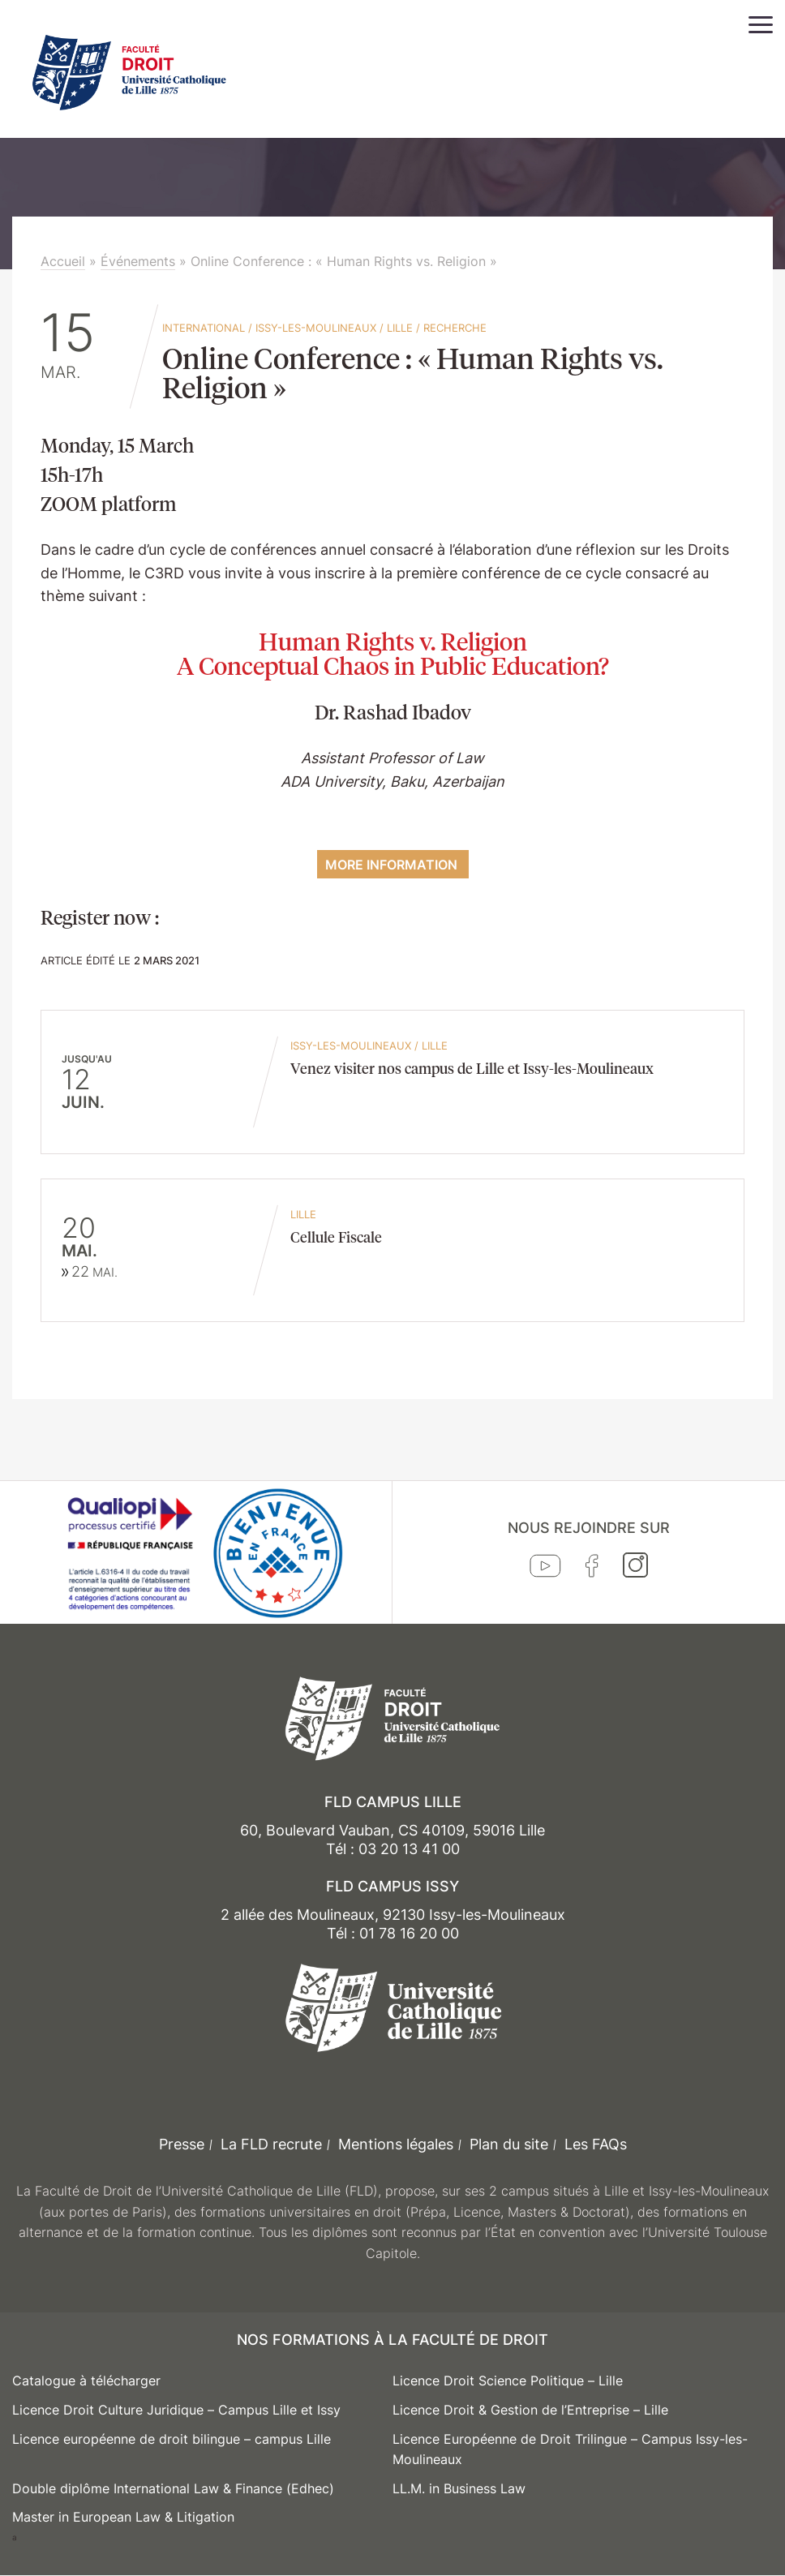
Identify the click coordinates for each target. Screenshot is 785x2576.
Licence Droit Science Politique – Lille (507, 2380)
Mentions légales (395, 2144)
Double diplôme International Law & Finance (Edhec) (173, 2488)
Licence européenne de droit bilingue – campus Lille (171, 2439)
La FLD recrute (271, 2144)
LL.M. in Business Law (458, 2488)
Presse (181, 2144)
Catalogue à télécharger (86, 2380)
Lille (400, 327)
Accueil (63, 261)
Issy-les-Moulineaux (315, 327)
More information (393, 865)
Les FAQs (595, 2144)
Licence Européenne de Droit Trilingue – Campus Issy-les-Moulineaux (570, 2449)
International (203, 327)
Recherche (455, 327)
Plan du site (509, 2144)
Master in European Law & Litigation (123, 2517)
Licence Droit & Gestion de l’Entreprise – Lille (530, 2410)
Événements (138, 261)
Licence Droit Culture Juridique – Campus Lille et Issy (176, 2410)
